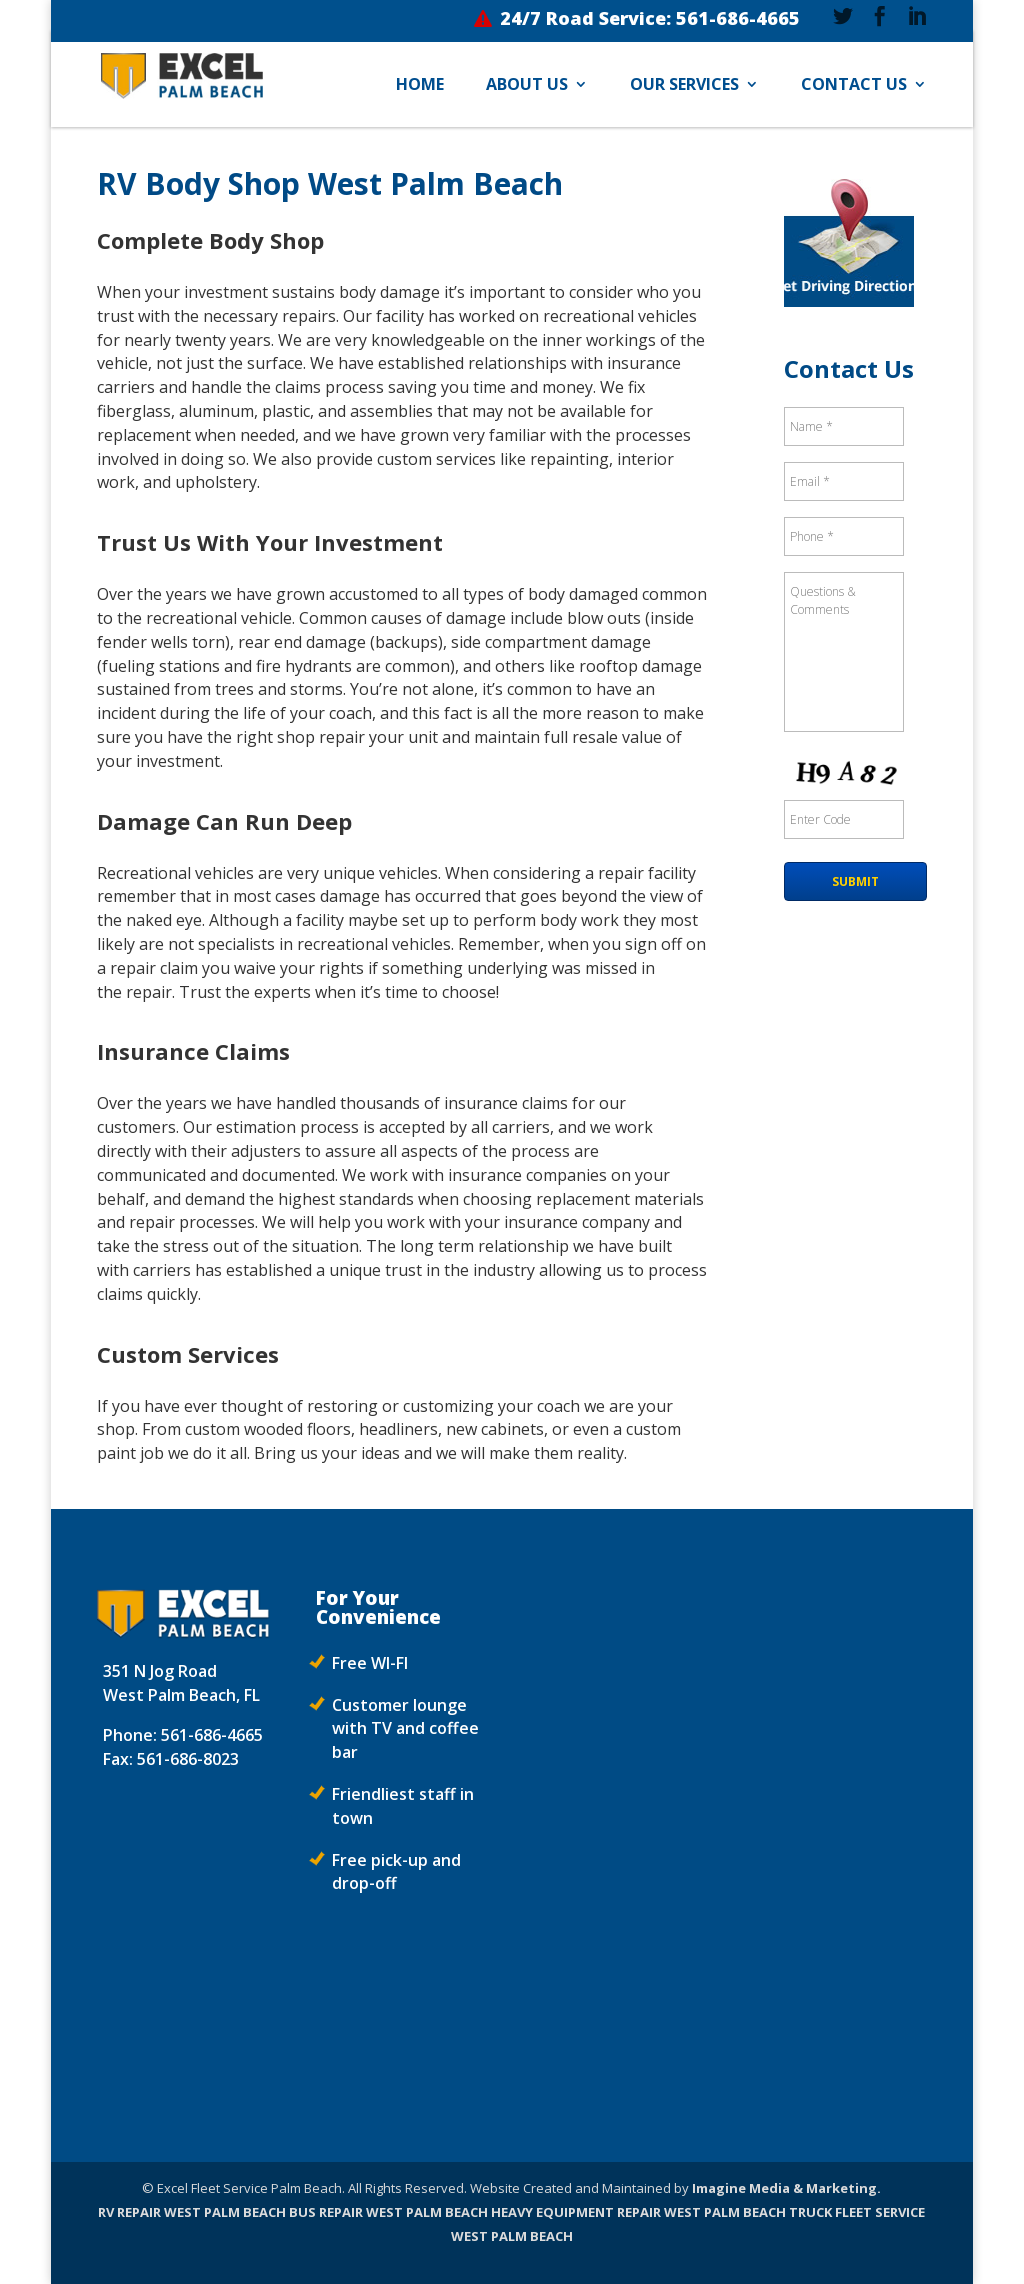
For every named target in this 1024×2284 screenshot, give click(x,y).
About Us (527, 86)
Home (420, 86)
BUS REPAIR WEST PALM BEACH (388, 2212)
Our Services (684, 86)
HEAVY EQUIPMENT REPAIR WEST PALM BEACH (638, 2212)
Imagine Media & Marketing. (786, 2188)
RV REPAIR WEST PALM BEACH (192, 2212)
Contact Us (854, 86)
